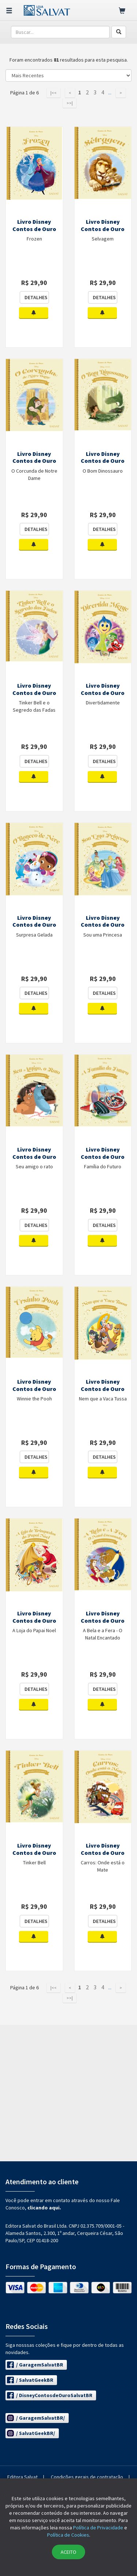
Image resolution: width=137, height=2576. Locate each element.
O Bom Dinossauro (103, 471)
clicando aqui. (44, 2207)
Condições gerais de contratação (87, 2477)
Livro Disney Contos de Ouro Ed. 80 (34, 229)
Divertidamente (103, 702)
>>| (69, 103)
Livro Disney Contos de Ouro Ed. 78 (34, 461)
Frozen (34, 238)
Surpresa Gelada (34, 934)
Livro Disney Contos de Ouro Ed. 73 (103, 925)
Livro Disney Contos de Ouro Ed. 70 (34, 1389)
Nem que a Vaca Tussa (103, 1398)
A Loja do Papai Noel (34, 1630)
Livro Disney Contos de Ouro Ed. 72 (34, 1157)
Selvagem (103, 238)
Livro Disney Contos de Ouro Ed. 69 (103, 1389)
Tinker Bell (34, 1862)
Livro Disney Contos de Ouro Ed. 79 (103, 229)
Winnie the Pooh (34, 1398)
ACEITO (68, 2552)
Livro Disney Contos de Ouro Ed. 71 (103, 1157)
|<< (53, 92)
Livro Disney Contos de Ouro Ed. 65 (103, 1853)
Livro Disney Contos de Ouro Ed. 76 (34, 693)
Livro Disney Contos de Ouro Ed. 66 (34, 1853)
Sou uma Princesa (102, 934)
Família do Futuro (102, 1166)
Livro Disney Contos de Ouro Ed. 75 (103, 693)
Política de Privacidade (98, 2527)
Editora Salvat (22, 2477)
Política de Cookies (68, 2535)
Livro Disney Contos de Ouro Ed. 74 (34, 925)
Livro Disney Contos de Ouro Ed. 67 (103, 1620)
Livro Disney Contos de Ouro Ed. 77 (103, 461)
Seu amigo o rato (34, 1166)
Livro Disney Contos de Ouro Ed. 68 (34, 1620)
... (109, 92)
